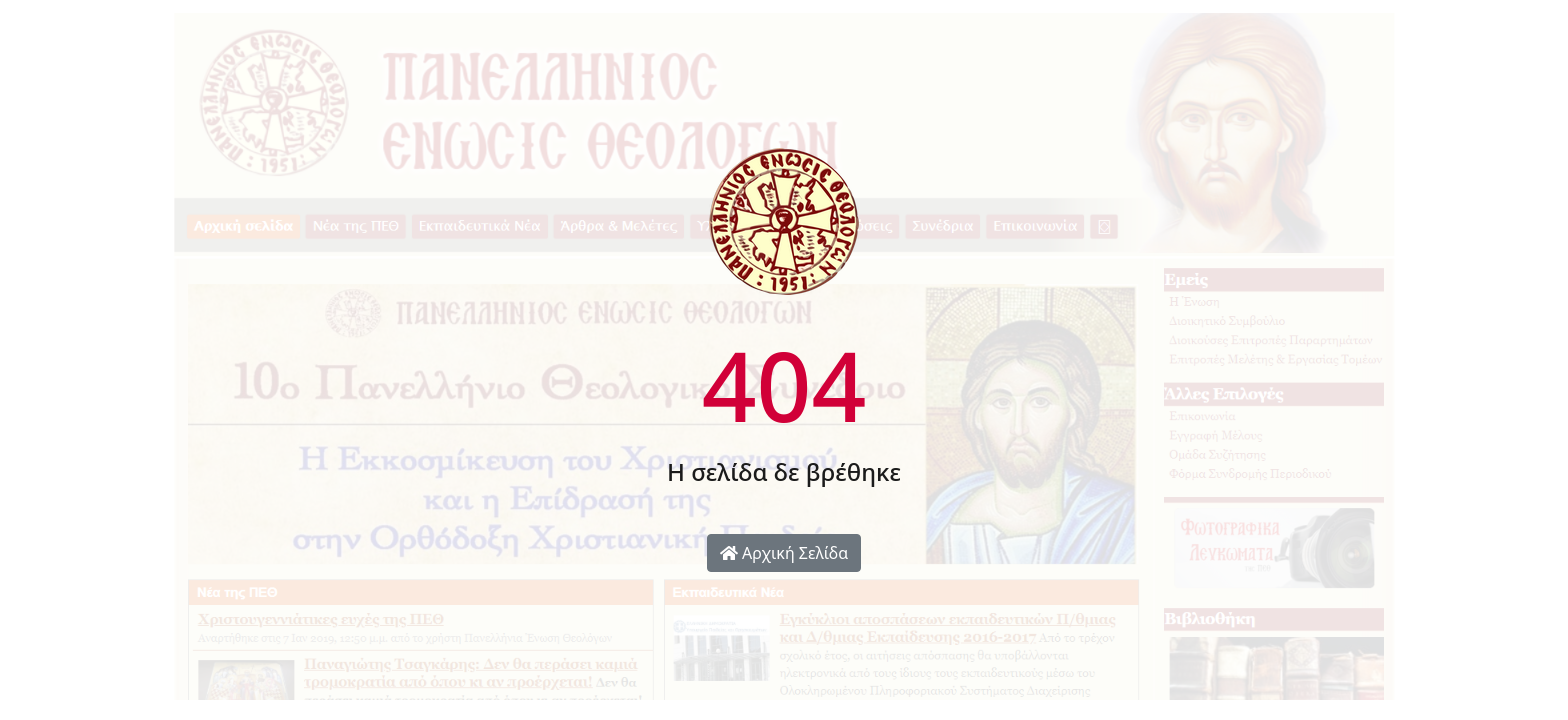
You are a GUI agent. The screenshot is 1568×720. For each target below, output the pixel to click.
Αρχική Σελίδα (784, 553)
